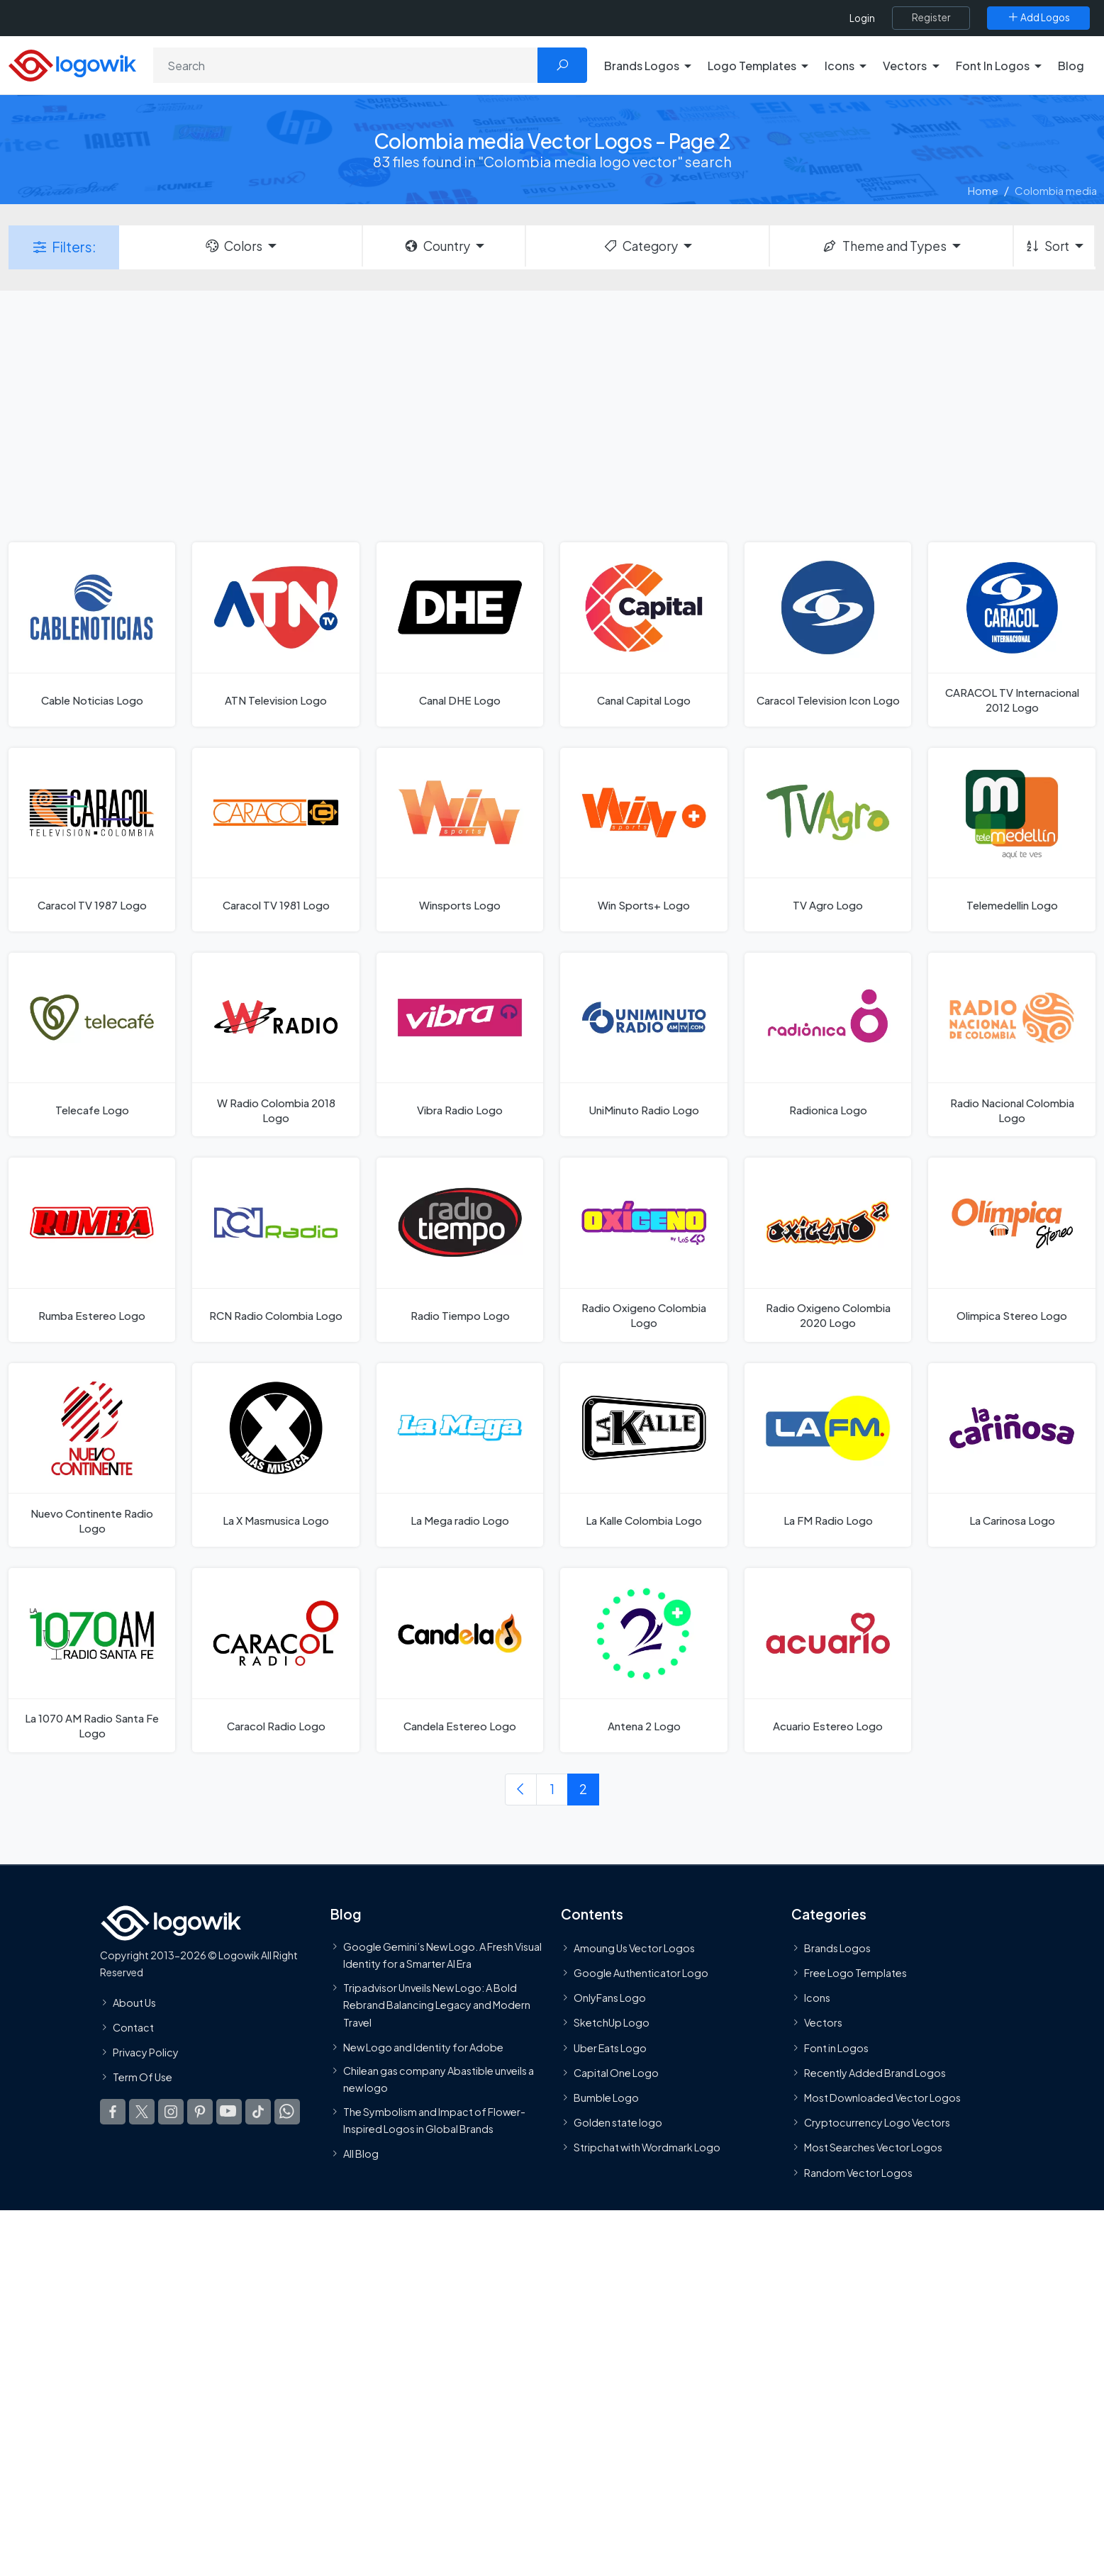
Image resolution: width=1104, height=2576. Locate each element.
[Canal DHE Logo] (460, 634)
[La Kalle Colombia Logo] (643, 1455)
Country (436, 246)
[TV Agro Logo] (828, 839)
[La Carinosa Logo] (1011, 1455)
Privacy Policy (146, 2052)
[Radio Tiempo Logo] (460, 1249)
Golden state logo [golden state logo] (618, 2122)
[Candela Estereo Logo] (460, 1660)
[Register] (931, 17)
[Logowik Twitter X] (142, 2111)
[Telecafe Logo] (92, 1044)
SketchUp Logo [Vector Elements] (611, 2022)
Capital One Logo (616, 2072)
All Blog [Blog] (361, 2153)
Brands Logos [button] (641, 65)
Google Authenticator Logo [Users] (641, 1972)
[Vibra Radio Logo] (460, 1044)
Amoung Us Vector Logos (634, 1947)
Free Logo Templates (855, 1972)
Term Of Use (142, 2077)
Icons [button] (839, 65)
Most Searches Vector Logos (873, 2147)
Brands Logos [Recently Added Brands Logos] (837, 1947)
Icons (817, 1997)
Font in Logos (836, 2047)
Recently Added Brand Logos (875, 2072)
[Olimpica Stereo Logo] (1011, 1249)
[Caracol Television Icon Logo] (828, 634)
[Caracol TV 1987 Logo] (92, 839)
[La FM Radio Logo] (828, 1455)
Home (983, 190)
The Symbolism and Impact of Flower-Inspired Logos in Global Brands (434, 2119)
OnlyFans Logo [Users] (610, 1997)
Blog (1071, 65)
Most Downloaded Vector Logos (882, 2097)
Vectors (823, 2022)
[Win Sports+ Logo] (643, 839)
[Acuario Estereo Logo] (828, 1660)
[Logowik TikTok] (258, 2111)
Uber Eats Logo (610, 2047)
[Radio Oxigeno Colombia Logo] (643, 1249)
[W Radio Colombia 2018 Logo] (275, 1044)
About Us (134, 2001)
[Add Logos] (1038, 17)
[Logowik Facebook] (113, 2111)
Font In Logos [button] (993, 65)
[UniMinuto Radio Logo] (643, 1044)
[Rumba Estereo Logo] (92, 1249)
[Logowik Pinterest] (200, 2111)
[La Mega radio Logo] (460, 1455)
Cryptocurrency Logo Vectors (877, 2122)
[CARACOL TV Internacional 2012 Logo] (1011, 634)
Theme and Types (884, 246)
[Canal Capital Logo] (643, 634)
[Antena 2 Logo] (643, 1660)
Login (862, 18)
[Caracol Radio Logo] (275, 1660)
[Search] (345, 65)
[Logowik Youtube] (229, 2111)
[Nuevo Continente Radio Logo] (92, 1455)
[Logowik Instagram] (171, 2111)
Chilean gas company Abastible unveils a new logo (438, 2079)
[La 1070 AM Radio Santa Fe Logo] (92, 1660)
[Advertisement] (552, 414)
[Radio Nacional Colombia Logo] (1011, 1044)
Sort (1047, 246)
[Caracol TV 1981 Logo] (275, 839)
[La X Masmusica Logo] (275, 1455)
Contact (133, 2026)
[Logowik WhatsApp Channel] (287, 2111)
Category (640, 246)
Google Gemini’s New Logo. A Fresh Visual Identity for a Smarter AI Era (442, 1954)
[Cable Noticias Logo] (92, 634)
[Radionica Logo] (828, 1044)
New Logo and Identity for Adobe (423, 2046)
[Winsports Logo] (460, 839)
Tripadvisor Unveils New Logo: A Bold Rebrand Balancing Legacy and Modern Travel (436, 2004)
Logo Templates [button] (752, 65)
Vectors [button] (905, 65)
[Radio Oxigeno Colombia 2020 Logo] (828, 1249)
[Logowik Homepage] (72, 63)
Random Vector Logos (858, 2172)
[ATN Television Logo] (275, 634)
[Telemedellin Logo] (1011, 839)
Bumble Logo (606, 2097)
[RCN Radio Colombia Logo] (275, 1249)
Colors (233, 246)
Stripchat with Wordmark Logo (647, 2147)
